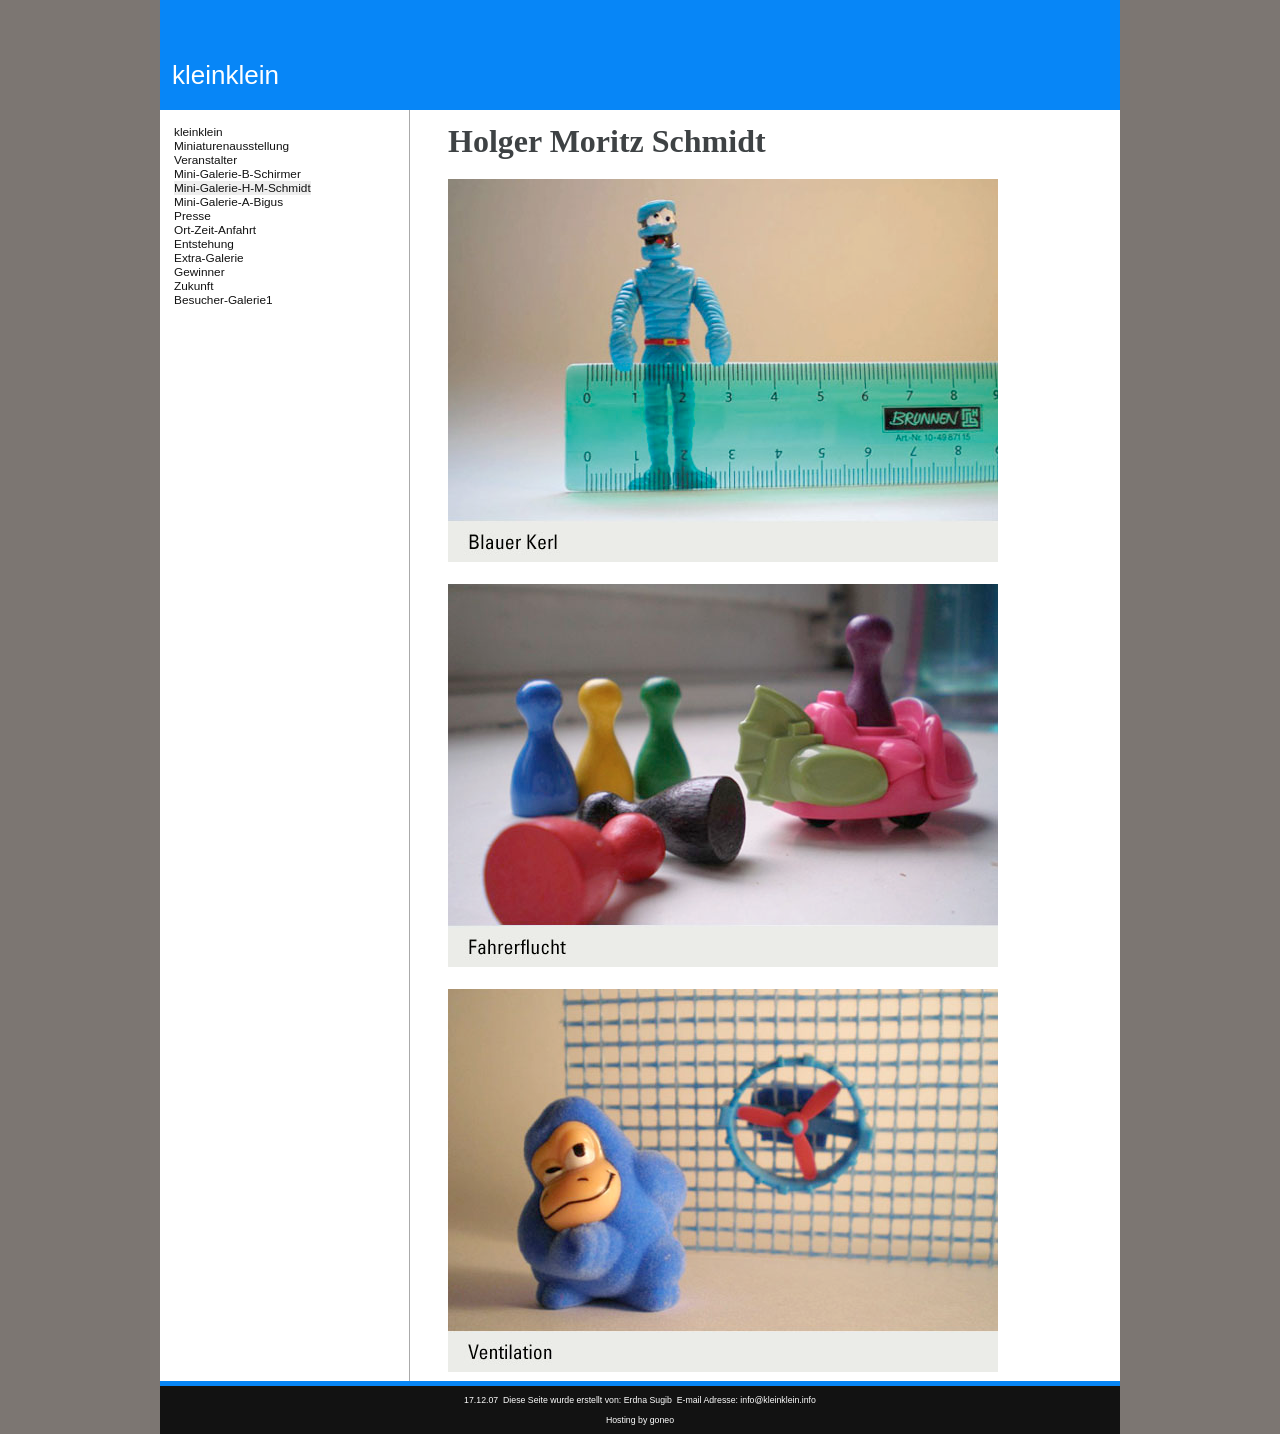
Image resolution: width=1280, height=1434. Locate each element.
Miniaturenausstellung (231, 146)
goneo (662, 1420)
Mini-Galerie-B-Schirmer (237, 174)
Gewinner (199, 272)
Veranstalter (205, 160)
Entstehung (204, 244)
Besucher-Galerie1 (223, 300)
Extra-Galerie (209, 258)
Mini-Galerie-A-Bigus (228, 202)
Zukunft (193, 286)
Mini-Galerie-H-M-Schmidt (242, 188)
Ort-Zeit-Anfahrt (215, 230)
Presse (192, 216)
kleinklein (198, 132)
